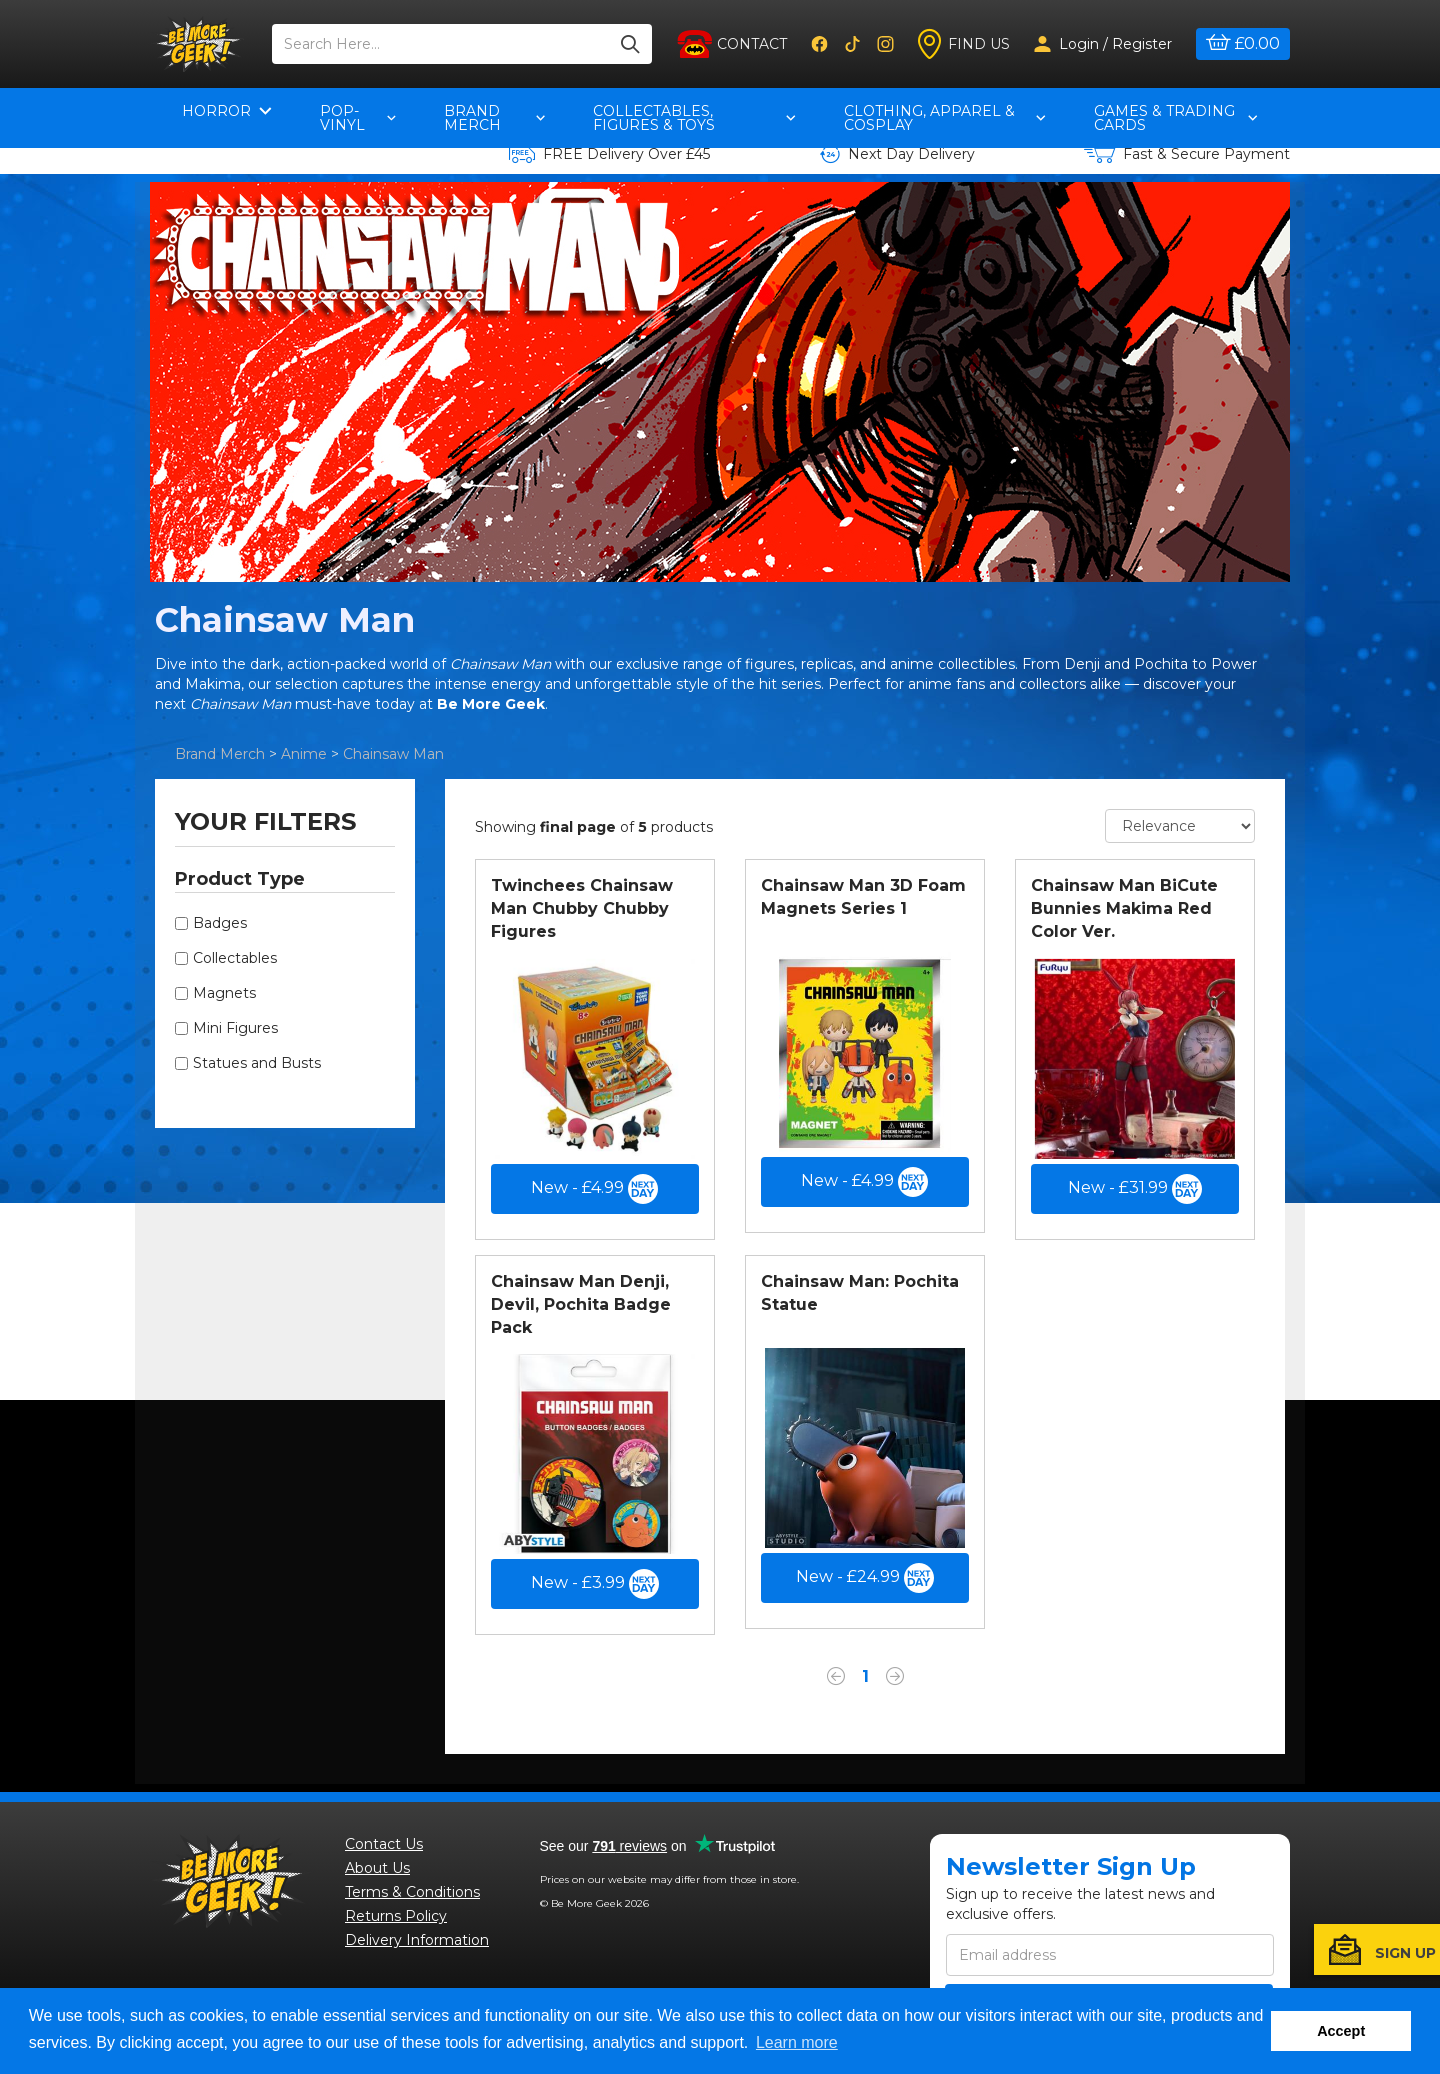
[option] (720, 382)
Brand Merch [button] (495, 118)
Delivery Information (417, 1940)
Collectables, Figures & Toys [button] (694, 118)
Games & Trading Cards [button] (1176, 118)
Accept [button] (1341, 2031)
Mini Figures (235, 1028)
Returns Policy (396, 1916)
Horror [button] (227, 111)
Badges (220, 923)
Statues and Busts (257, 1063)
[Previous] (836, 1679)
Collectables (235, 958)
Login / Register (1103, 44)
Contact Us (384, 1844)
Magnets (224, 993)
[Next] (895, 1679)
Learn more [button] (797, 2042)
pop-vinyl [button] (358, 118)
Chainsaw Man (393, 754)
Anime (304, 754)
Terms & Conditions (412, 1892)
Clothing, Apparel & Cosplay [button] (944, 118)
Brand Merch (220, 754)
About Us (377, 1868)
